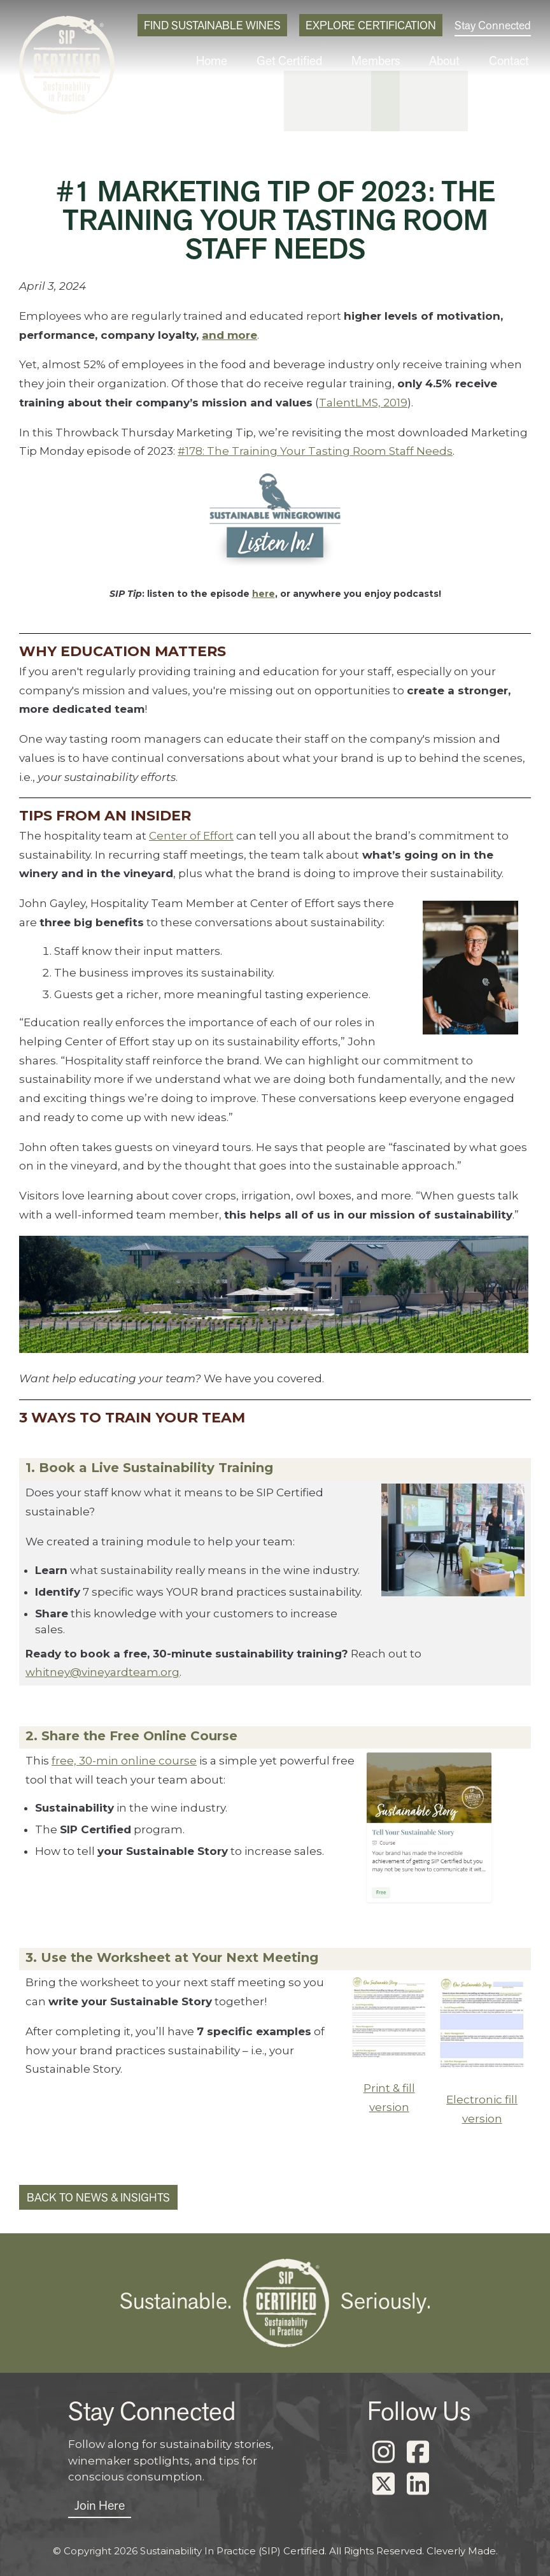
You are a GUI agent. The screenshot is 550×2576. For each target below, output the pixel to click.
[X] (383, 2484)
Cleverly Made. (462, 2551)
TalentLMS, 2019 (363, 402)
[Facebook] (418, 2452)
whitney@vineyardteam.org (102, 1672)
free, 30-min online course (124, 1760)
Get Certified (313, 61)
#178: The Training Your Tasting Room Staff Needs (315, 451)
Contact (512, 61)
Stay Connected (493, 25)
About (454, 61)
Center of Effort (191, 835)
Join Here (99, 2505)
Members (391, 61)
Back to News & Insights (98, 2197)
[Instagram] (383, 2452)
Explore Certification (371, 25)
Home (243, 61)
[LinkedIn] (418, 2484)
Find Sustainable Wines (212, 25)
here (263, 593)
